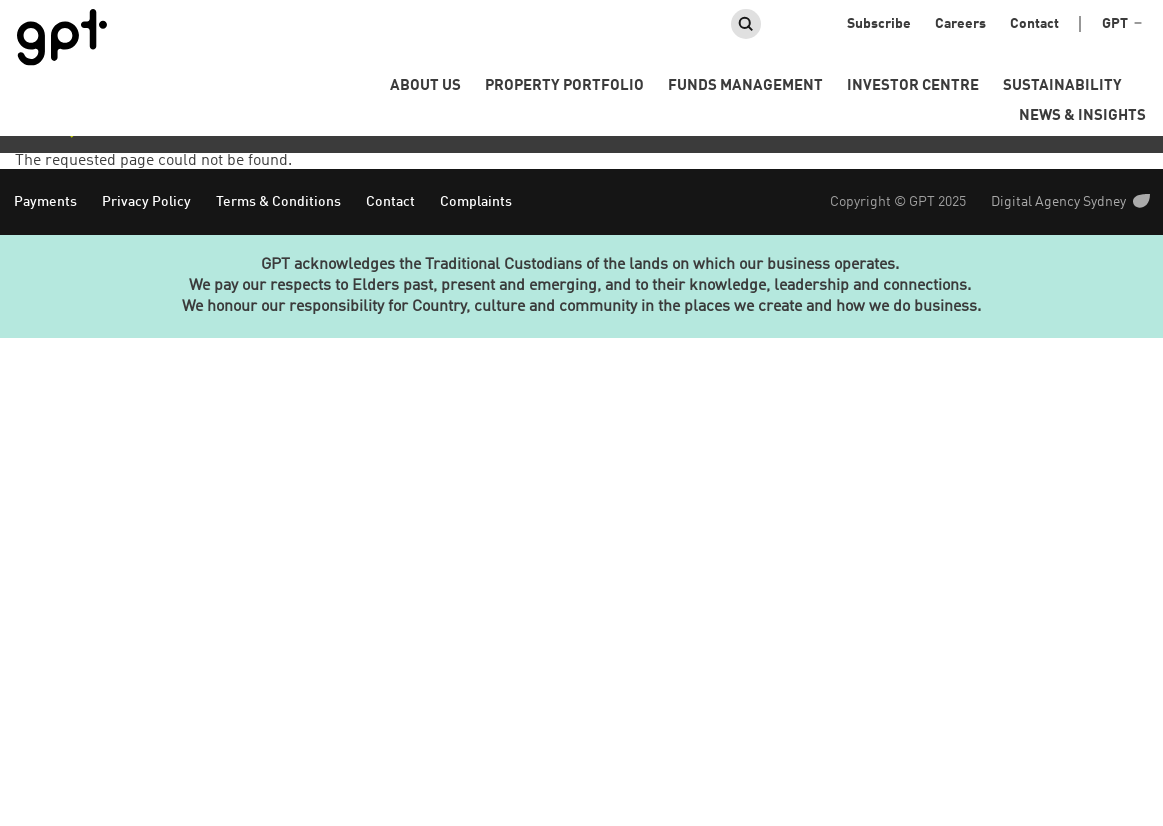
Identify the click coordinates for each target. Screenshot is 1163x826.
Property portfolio (564, 86)
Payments (45, 202)
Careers (960, 24)
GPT (1122, 24)
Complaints (476, 202)
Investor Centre (913, 86)
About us (425, 86)
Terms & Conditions (278, 202)
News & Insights (1082, 116)
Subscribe (879, 24)
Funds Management (745, 86)
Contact (1034, 24)
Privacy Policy (146, 202)
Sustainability (1062, 86)
